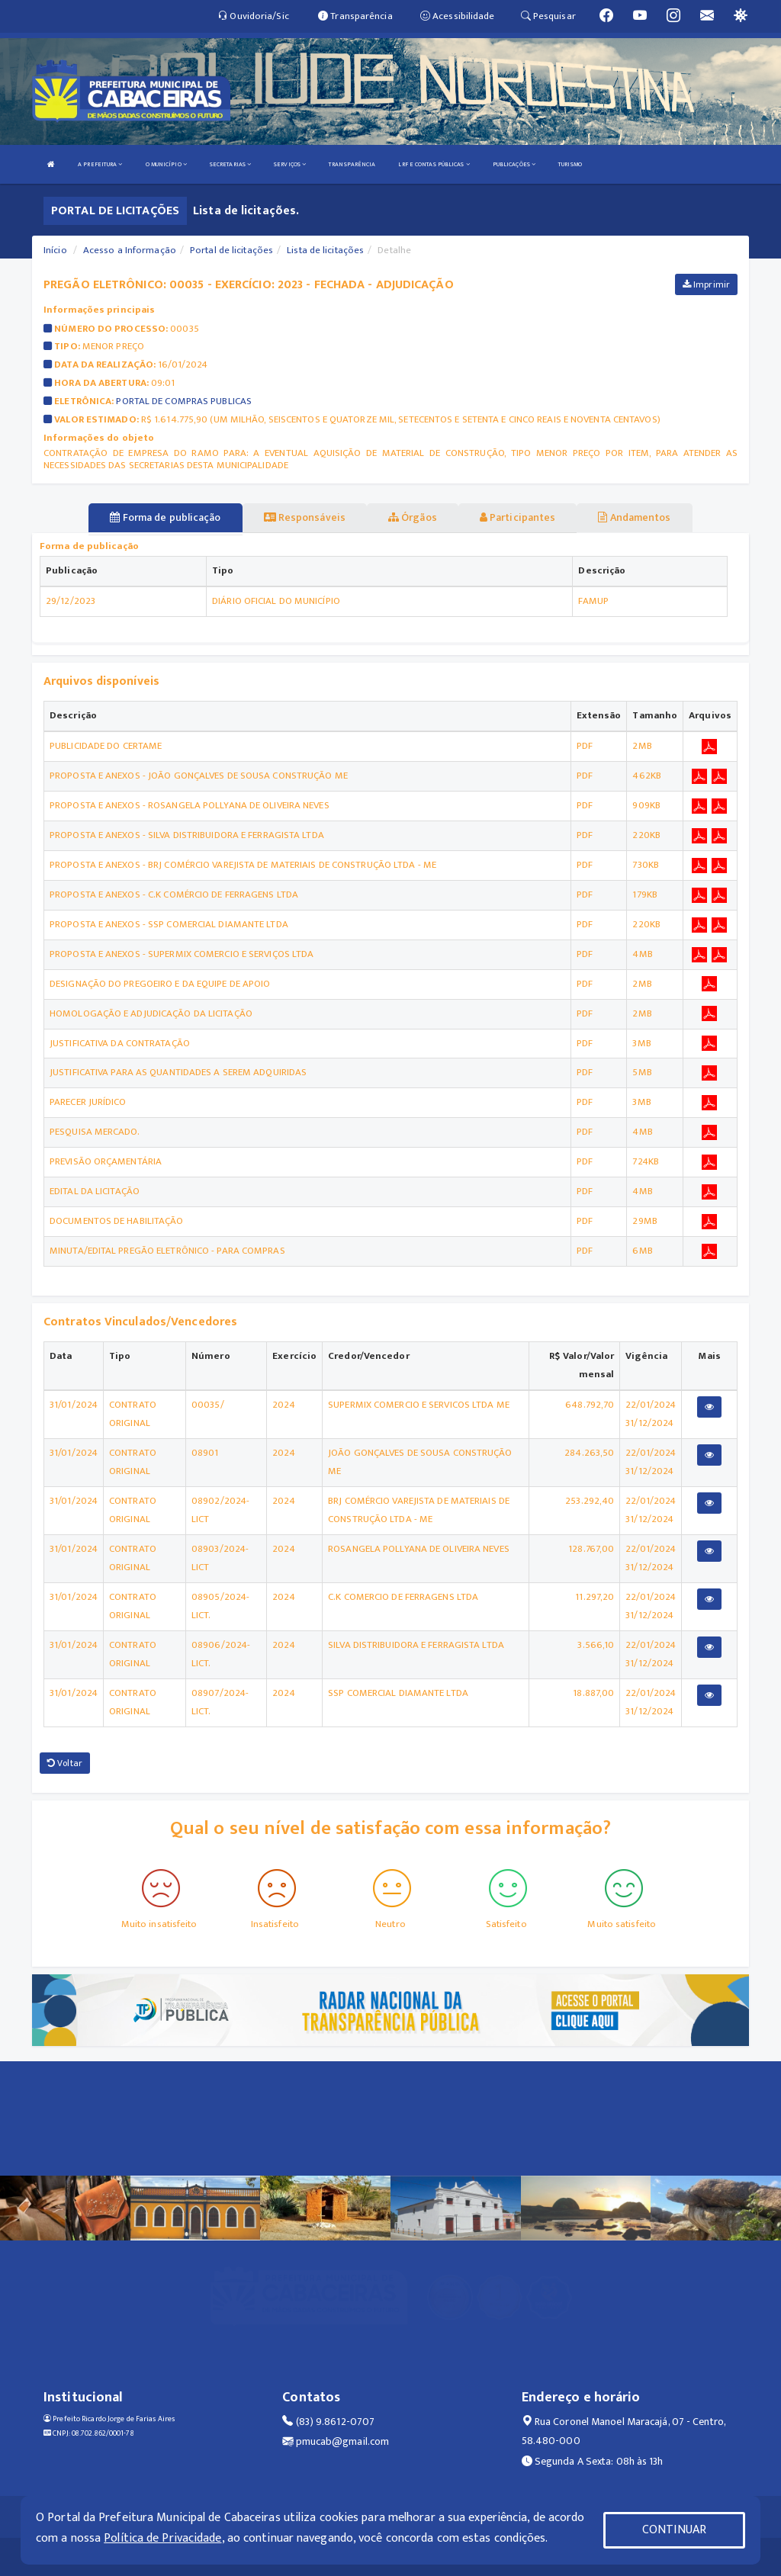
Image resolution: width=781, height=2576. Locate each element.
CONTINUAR (674, 2530)
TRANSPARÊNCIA (352, 164)
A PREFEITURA (100, 164)
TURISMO (570, 164)
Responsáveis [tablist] (305, 517)
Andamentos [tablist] (634, 517)
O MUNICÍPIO (166, 164)
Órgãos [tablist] (412, 517)
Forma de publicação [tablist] (165, 517)
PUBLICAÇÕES (514, 164)
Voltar (64, 1763)
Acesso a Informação (129, 250)
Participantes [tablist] (518, 517)
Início (55, 250)
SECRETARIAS (230, 164)
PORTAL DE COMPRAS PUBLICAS (184, 401)
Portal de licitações (231, 250)
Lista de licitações (325, 250)
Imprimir (706, 284)
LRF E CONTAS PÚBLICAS (433, 164)
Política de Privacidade (162, 2538)
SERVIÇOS (290, 164)
